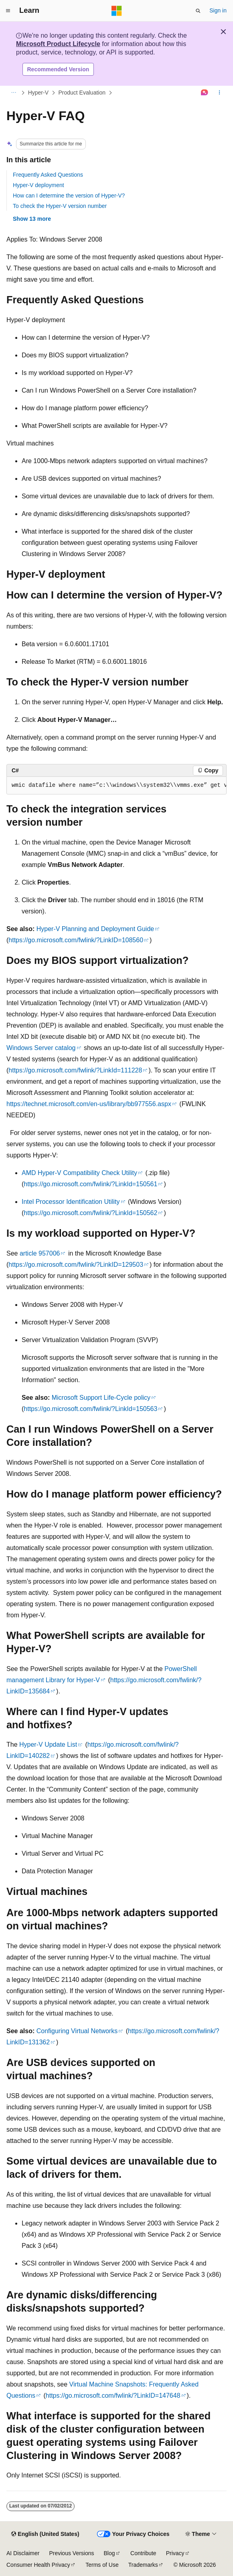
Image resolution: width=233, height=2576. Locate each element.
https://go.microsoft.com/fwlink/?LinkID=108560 (75, 940)
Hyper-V (38, 92)
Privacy (175, 2553)
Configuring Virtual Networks (77, 2031)
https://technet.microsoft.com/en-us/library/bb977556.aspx (88, 1104)
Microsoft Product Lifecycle (58, 43)
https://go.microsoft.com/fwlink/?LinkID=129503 (75, 1264)
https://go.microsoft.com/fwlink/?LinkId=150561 (90, 1184)
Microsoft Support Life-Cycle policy (101, 1397)
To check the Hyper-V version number (60, 206)
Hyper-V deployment (38, 185)
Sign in (218, 10)
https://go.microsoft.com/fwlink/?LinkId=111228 (75, 1070)
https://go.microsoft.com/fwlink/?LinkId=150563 (90, 1408)
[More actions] (220, 93)
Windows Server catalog (41, 1047)
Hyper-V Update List (48, 1744)
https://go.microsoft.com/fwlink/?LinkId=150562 (90, 1212)
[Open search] (198, 11)
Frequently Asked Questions (48, 174)
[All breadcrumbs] (13, 93)
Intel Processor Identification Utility (71, 1201)
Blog (109, 2553)
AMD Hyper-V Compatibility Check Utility (79, 1172)
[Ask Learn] (205, 93)
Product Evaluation (81, 92)
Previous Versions (71, 2553)
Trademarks (143, 2565)
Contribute (143, 2553)
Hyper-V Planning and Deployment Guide (95, 928)
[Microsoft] (116, 11)
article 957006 (40, 1253)
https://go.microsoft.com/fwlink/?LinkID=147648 (113, 2395)
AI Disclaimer (22, 2553)
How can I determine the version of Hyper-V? (69, 195)
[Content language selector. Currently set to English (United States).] (45, 2534)
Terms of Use (101, 2565)
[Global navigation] (8, 11)
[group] (116, 785)
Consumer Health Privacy (38, 2565)
